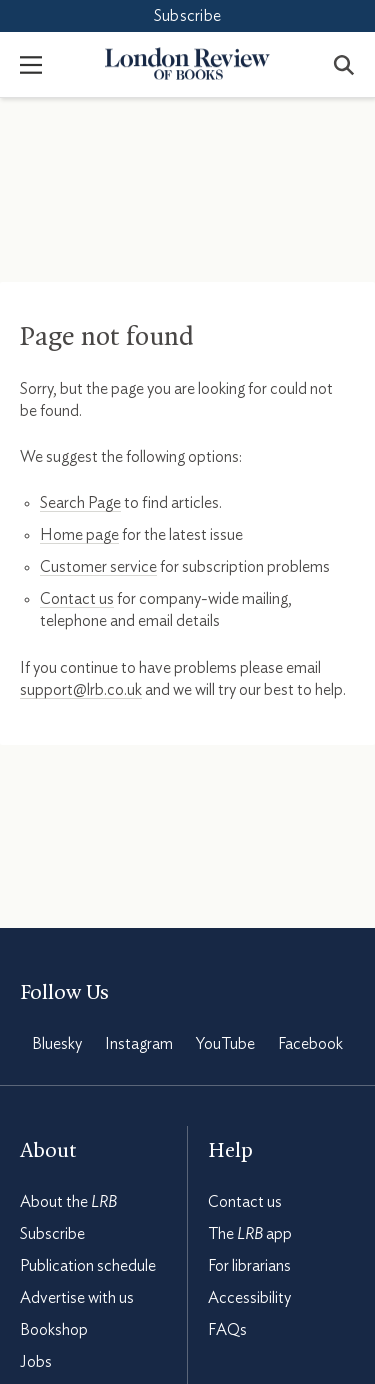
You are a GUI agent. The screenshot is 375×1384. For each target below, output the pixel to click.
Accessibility (249, 1298)
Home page (79, 535)
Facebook (310, 1044)
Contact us (77, 599)
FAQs (227, 1330)
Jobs (36, 1362)
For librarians (249, 1266)
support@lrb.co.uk (81, 690)
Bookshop (54, 1330)
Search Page (80, 503)
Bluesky (57, 1044)
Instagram (139, 1044)
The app (250, 1234)
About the (68, 1202)
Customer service (98, 567)
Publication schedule (88, 1266)
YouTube (225, 1044)
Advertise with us (77, 1298)
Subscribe (187, 16)
